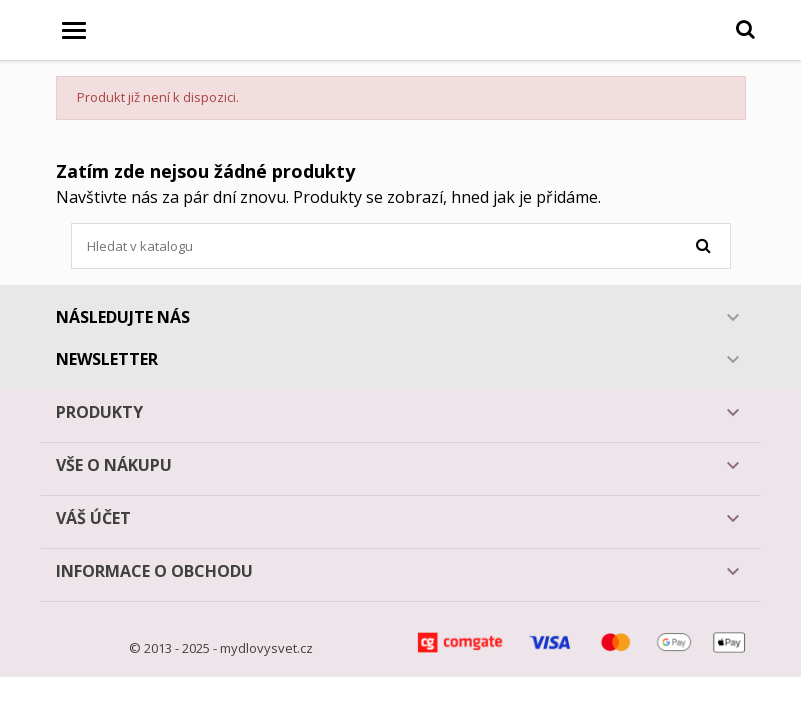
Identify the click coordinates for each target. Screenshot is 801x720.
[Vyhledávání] (401, 246)
